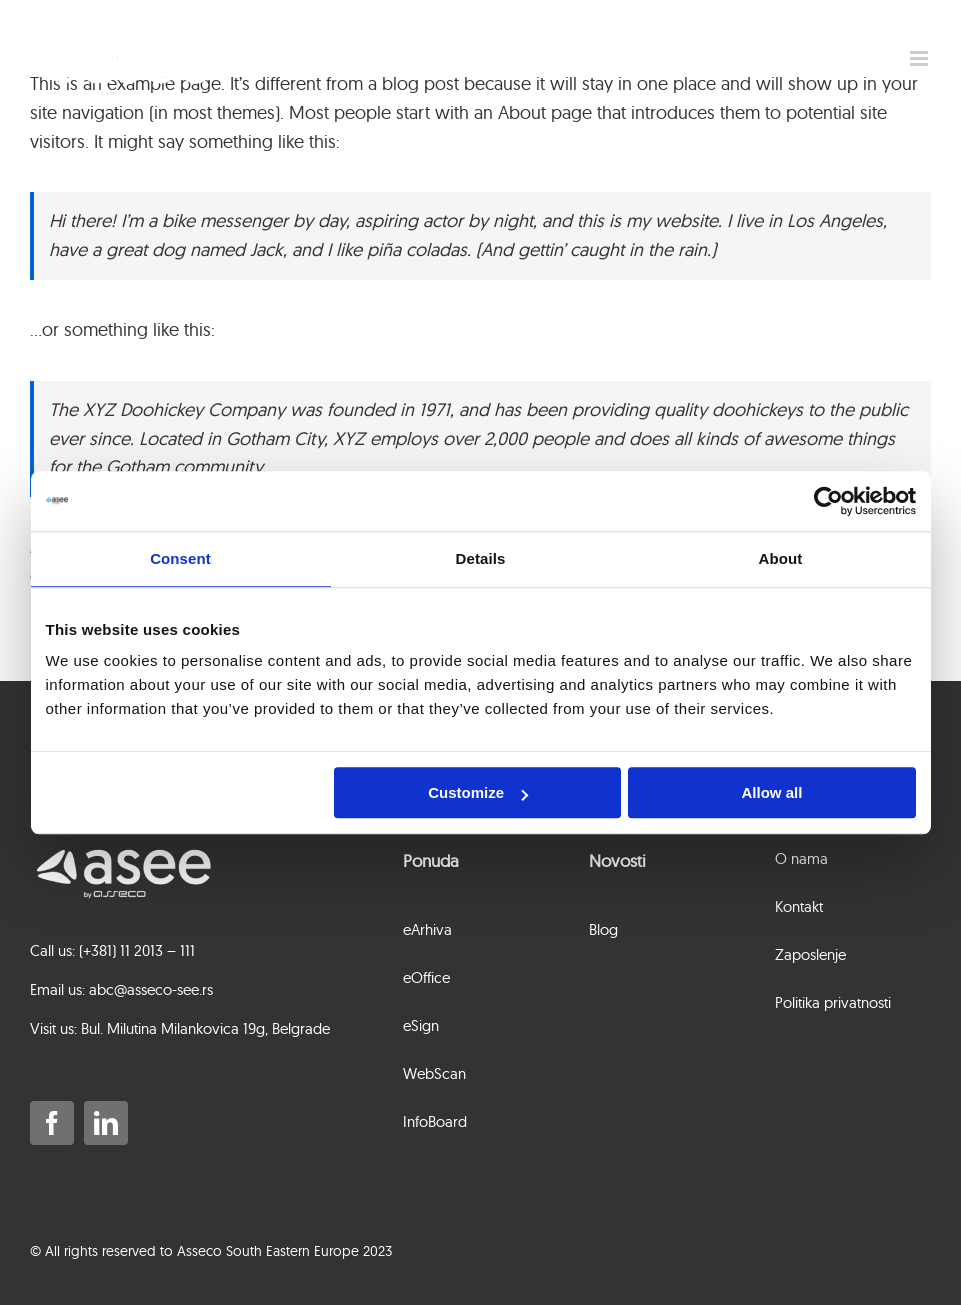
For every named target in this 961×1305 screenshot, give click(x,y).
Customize (478, 792)
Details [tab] (481, 558)
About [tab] (781, 558)
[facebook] (52, 1123)
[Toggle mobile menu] (920, 58)
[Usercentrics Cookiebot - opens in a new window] (828, 501)
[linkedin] (106, 1123)
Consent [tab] (180, 558)
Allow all (772, 792)
